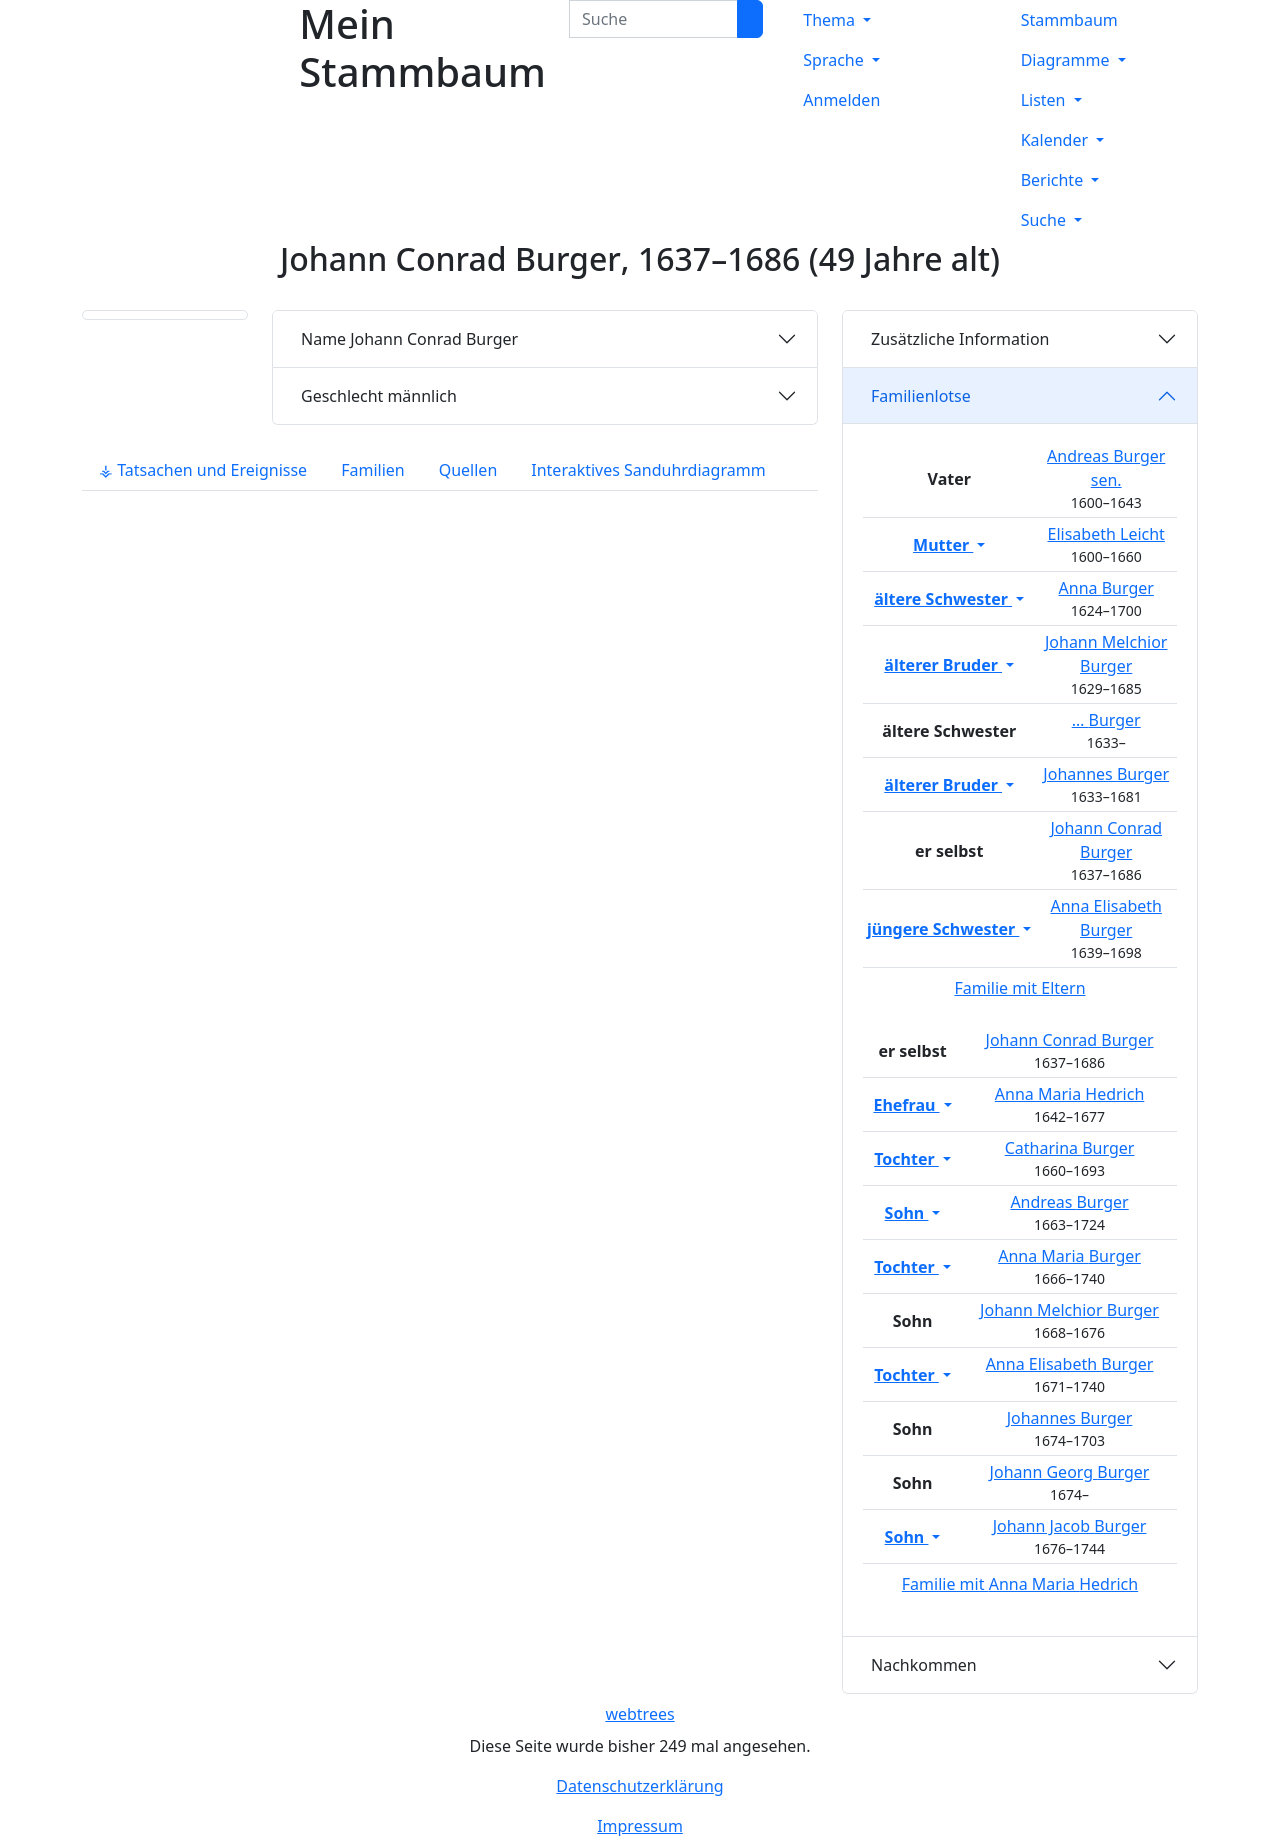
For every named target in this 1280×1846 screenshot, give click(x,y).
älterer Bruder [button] (943, 665)
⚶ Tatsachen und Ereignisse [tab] (203, 470)
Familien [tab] (373, 470)
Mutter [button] (943, 545)
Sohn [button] (907, 1213)
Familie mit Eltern (1019, 988)
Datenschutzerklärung (639, 1786)
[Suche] (750, 19)
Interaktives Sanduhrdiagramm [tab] (648, 470)
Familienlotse (921, 396)
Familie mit (1020, 1584)
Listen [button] (1045, 100)
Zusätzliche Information (960, 339)
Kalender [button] (1057, 140)
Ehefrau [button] (906, 1105)
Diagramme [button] (1067, 60)
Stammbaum (1069, 20)
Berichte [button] (1054, 180)
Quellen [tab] (468, 470)
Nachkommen (924, 1665)
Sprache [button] (835, 60)
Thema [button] (831, 20)
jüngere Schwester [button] (943, 929)
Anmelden (841, 100)
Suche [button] (1045, 220)
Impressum (640, 1826)
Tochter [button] (906, 1159)
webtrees (639, 1714)
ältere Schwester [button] (943, 599)
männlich (379, 396)
